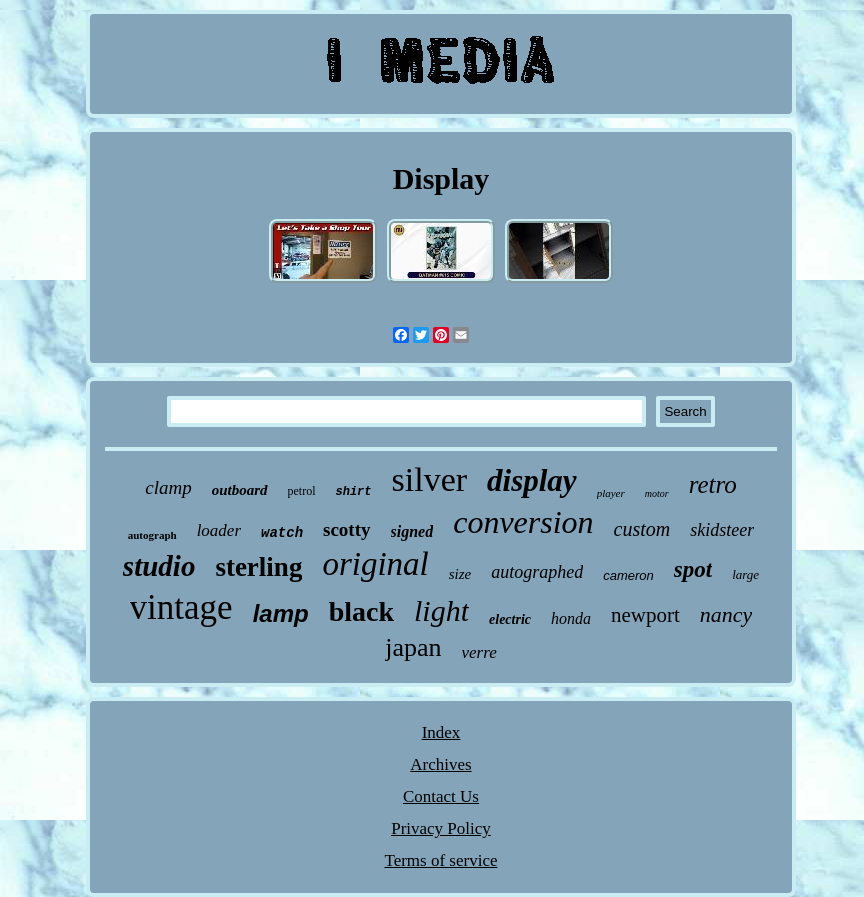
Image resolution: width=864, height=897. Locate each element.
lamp (281, 613)
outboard (240, 490)
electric (510, 619)
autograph (152, 535)
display (532, 480)
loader (219, 530)
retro (713, 484)
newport (645, 615)
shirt (354, 492)
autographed (537, 572)
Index (441, 732)
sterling (258, 567)
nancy (726, 614)
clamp (168, 487)
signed (412, 531)
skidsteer (722, 530)
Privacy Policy (441, 828)
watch (282, 533)
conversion (523, 522)
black (361, 611)
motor (657, 493)
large (745, 574)
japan (413, 647)
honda (571, 618)
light (441, 610)
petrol (302, 491)
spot (693, 569)
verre (479, 652)
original (375, 564)
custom (642, 529)
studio (159, 566)
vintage (181, 607)
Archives (440, 764)
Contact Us (441, 796)
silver (430, 479)
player (611, 493)
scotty (346, 529)
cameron (628, 575)
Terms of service (440, 860)
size (460, 574)
